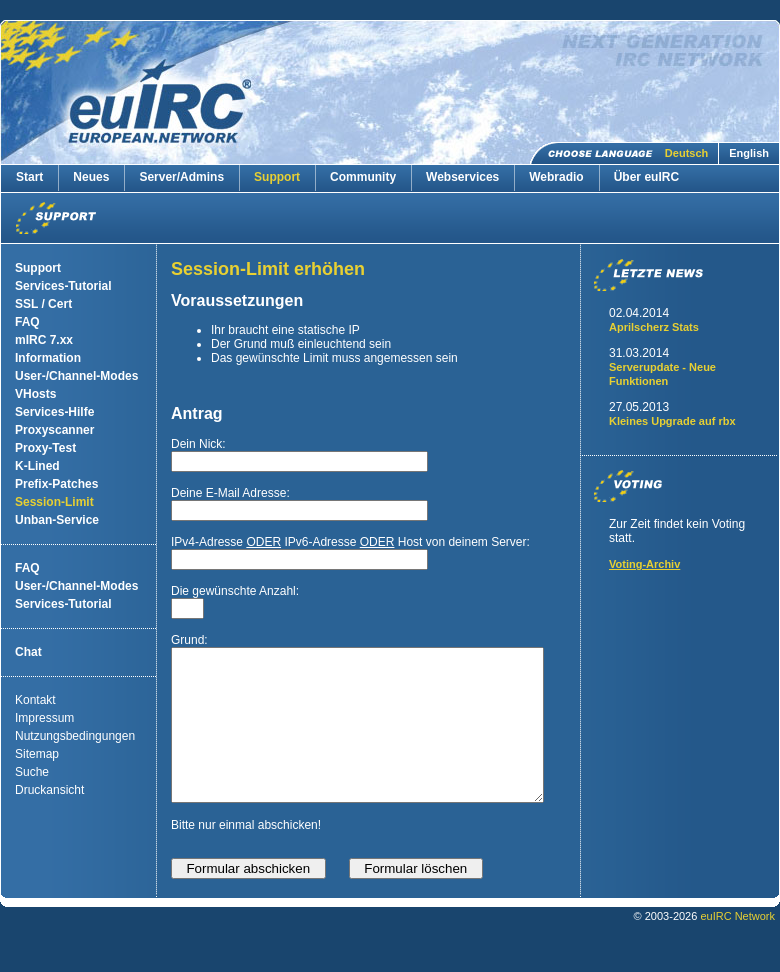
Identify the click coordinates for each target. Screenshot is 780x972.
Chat (28, 652)
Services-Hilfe (54, 412)
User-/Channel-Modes (76, 376)
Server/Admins (181, 177)
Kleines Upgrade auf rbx (672, 421)
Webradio (556, 177)
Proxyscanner (54, 430)
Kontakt (35, 700)
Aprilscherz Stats (654, 327)
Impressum (44, 718)
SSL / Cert (43, 304)
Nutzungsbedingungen (75, 736)
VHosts (35, 394)
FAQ (27, 322)
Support (277, 177)
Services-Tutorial (63, 286)
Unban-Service (57, 520)
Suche (32, 772)
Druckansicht (49, 790)
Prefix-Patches (56, 484)
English (749, 153)
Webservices (462, 177)
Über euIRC (646, 177)
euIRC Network (737, 946)
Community (363, 177)
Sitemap (37, 754)
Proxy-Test (45, 448)
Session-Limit (54, 502)
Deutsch (686, 153)
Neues (91, 177)
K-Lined (37, 466)
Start (29, 177)
